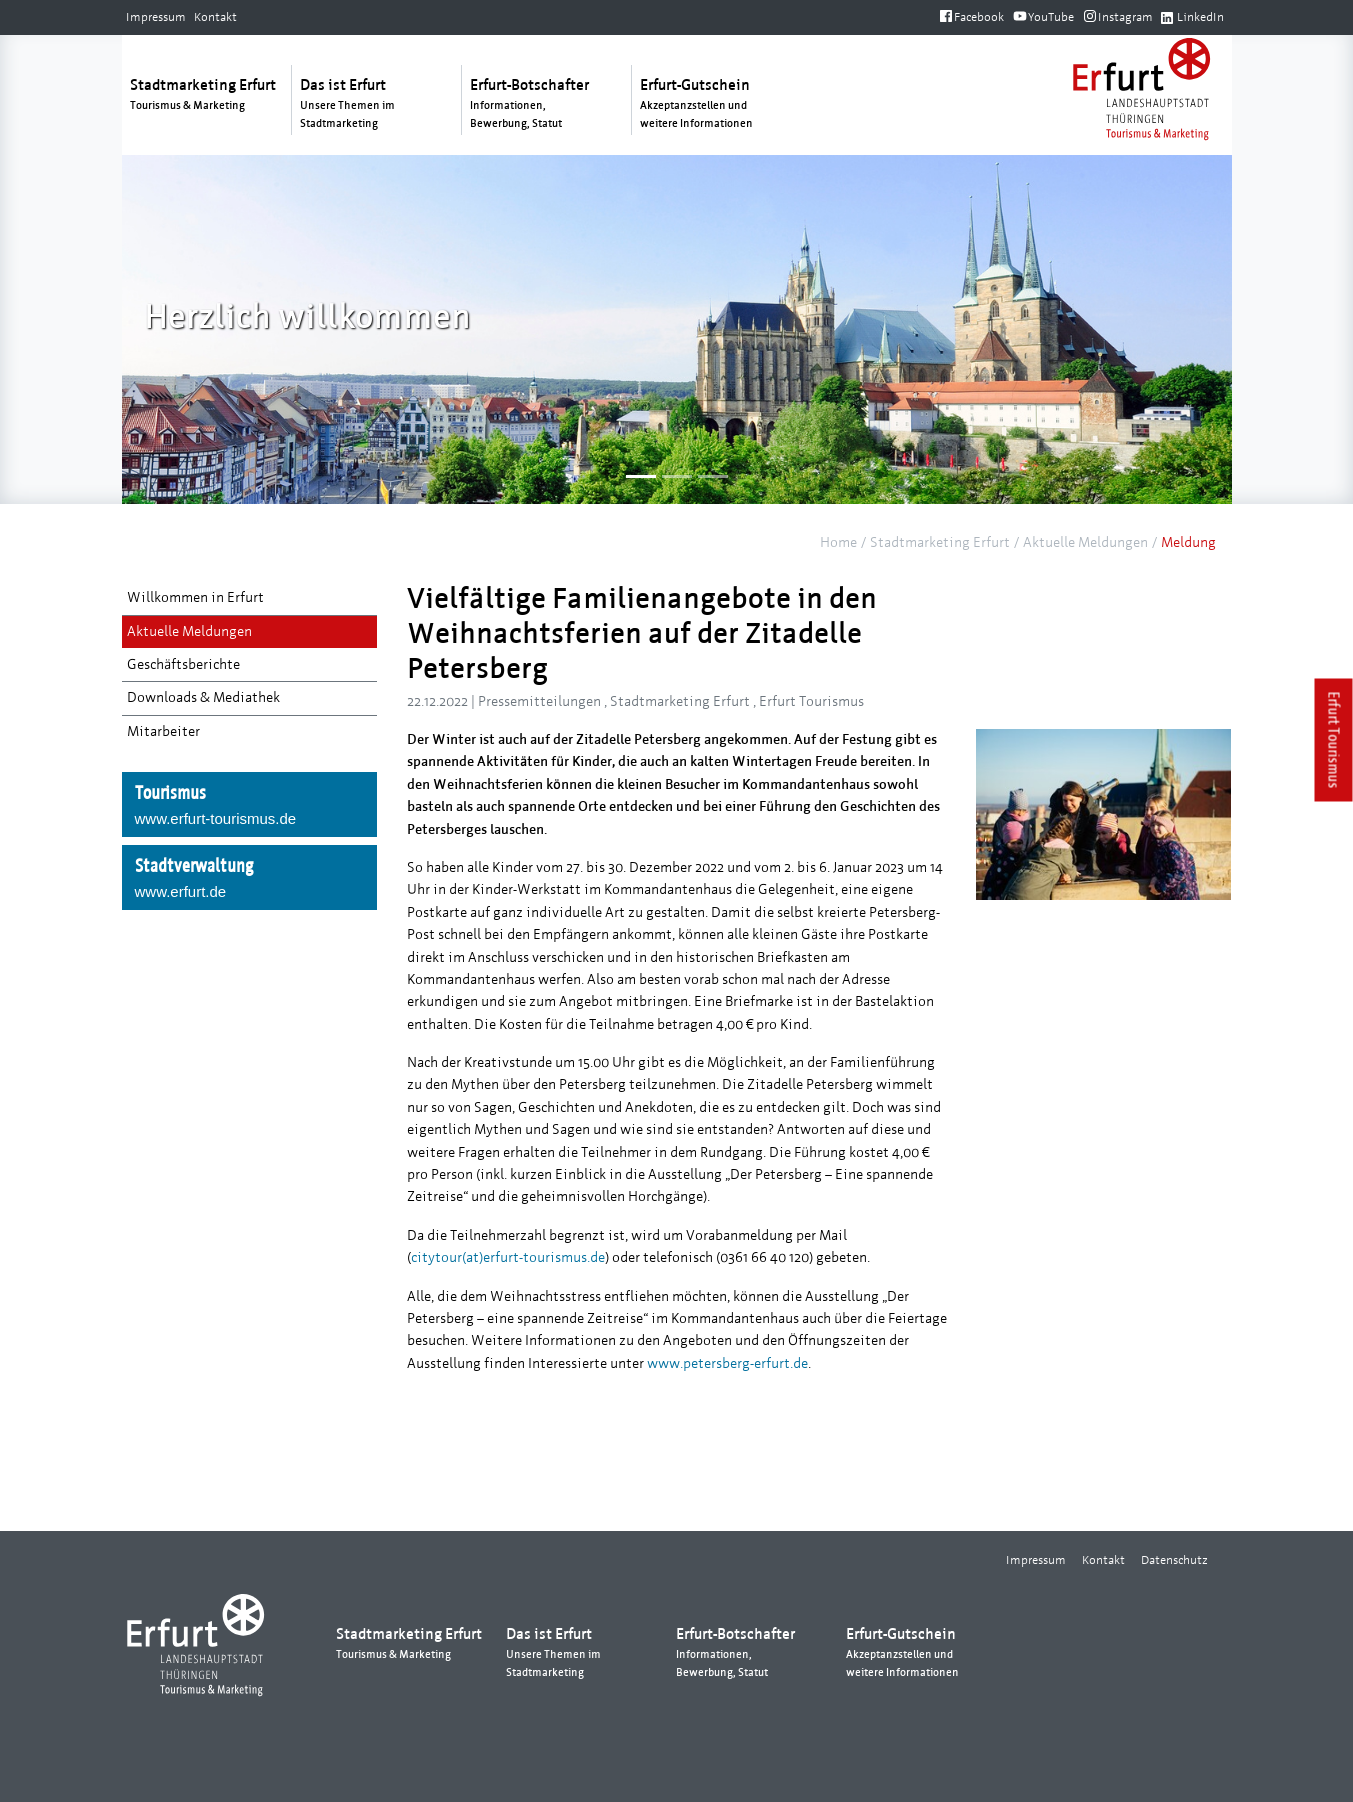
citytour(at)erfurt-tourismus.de (508, 1257)
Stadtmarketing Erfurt (940, 542)
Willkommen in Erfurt (195, 597)
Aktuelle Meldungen (1085, 542)
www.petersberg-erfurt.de (727, 1363)
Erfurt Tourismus (1334, 739)
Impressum (156, 17)
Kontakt (215, 17)
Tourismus (249, 806)
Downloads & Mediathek (203, 697)
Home (838, 542)
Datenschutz (1174, 1560)
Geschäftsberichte (183, 664)
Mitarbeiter (163, 731)
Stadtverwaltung (249, 879)
